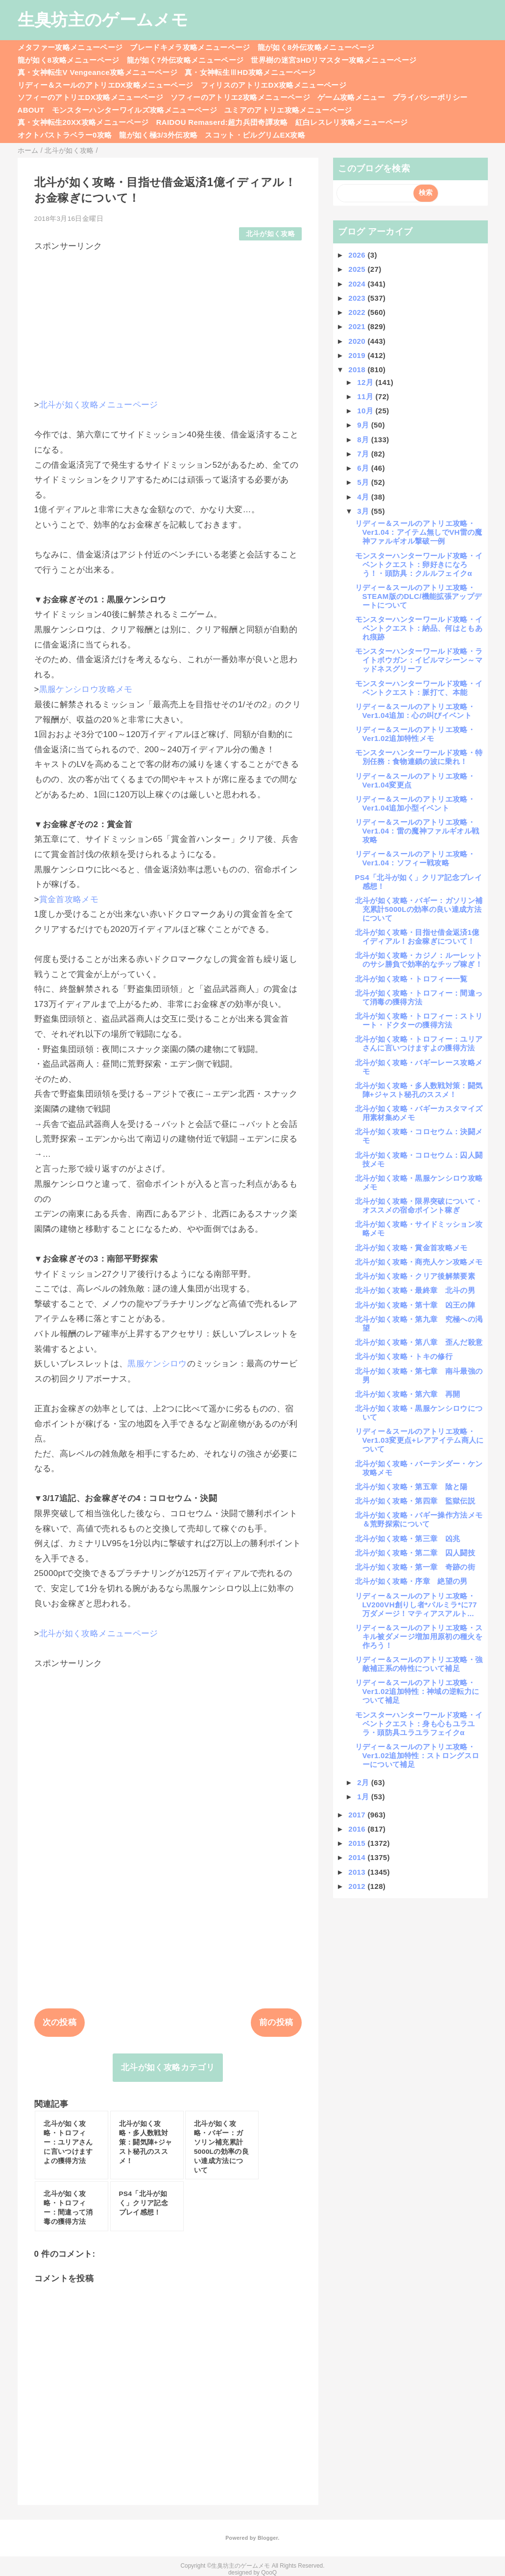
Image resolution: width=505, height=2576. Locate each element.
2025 (357, 269)
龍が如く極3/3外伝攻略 (158, 135)
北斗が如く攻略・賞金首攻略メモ (411, 1247)
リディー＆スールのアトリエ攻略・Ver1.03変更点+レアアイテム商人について (419, 1440)
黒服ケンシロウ (157, 1363)
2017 (357, 1815)
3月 (364, 511)
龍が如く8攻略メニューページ (69, 60)
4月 (364, 497)
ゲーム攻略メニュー (351, 97)
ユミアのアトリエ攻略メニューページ (288, 110)
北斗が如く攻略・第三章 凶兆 (407, 1538)
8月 (364, 439)
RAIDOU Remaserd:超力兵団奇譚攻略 (222, 122)
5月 (364, 482)
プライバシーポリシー (429, 97)
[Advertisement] (168, 320)
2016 (357, 1829)
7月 (364, 454)
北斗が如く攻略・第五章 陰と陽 (411, 1486)
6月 (364, 468)
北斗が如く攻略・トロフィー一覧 (411, 979)
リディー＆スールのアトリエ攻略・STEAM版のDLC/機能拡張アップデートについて (418, 596)
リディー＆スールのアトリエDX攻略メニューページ (105, 85)
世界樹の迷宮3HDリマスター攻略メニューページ (333, 60)
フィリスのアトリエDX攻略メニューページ (274, 85)
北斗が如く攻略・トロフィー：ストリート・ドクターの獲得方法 (419, 1020)
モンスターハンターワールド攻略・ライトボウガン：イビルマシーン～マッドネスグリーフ (419, 660)
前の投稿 (276, 2022)
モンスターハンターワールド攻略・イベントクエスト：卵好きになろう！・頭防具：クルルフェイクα (419, 564)
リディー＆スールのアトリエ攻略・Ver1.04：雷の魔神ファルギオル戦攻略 (417, 831)
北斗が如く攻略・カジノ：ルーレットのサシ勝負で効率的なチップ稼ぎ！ (419, 959)
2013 (357, 1872)
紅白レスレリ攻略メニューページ (351, 122)
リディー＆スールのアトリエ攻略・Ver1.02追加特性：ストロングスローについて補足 (417, 1755)
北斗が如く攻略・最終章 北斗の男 (415, 1290)
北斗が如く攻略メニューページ (98, 404)
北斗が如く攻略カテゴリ (168, 2067)
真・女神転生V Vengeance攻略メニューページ (97, 72)
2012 (357, 1886)
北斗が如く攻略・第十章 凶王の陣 (415, 1305)
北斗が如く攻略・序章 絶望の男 (411, 1581)
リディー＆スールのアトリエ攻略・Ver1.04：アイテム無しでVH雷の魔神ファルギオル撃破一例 (418, 532)
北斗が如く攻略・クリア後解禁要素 (415, 1276)
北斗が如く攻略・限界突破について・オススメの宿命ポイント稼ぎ (419, 1205)
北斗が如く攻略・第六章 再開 (407, 1394)
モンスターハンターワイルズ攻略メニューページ (134, 110)
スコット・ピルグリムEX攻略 (255, 135)
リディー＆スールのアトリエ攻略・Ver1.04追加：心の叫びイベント (415, 710)
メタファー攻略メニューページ (70, 47)
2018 (357, 369)
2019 (357, 355)
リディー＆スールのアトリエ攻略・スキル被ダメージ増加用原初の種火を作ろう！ (419, 1636)
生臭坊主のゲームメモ (103, 19)
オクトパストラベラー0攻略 (65, 135)
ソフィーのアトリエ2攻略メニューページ (240, 97)
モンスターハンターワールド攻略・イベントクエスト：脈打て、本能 (419, 687)
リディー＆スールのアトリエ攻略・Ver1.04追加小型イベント (415, 803)
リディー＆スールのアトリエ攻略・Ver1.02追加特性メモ (415, 733)
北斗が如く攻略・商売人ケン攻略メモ (419, 1262)
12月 (366, 382)
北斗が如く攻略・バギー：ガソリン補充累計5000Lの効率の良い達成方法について (419, 909)
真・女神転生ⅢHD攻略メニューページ (250, 72)
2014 (357, 1857)
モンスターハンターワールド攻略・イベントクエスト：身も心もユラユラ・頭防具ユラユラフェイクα (419, 1724)
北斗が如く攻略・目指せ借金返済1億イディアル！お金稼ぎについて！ (417, 936)
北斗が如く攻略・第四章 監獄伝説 (415, 1501)
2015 (357, 1843)
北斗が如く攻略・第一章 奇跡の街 (415, 1567)
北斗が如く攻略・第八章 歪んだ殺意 (419, 1342)
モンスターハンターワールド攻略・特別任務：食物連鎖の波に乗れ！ (419, 756)
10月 (366, 410)
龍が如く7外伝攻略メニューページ (185, 60)
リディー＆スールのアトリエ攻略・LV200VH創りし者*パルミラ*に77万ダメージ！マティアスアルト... (416, 1605)
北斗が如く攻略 (270, 234)
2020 (357, 341)
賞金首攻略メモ (68, 899)
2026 (357, 255)
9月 (364, 425)
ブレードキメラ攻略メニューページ (190, 47)
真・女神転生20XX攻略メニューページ (83, 122)
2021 (357, 326)
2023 (357, 298)
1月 (364, 1796)
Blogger (268, 2538)
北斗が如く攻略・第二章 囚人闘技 (415, 1553)
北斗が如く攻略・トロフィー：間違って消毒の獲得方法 (419, 997)
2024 (357, 284)
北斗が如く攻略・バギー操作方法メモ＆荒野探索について (419, 1519)
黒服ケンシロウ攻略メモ (86, 689)
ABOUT (31, 110)
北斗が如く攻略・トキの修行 (404, 1356)
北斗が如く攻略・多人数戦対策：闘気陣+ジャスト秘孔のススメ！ (419, 1089)
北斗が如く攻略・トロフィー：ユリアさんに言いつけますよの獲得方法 (419, 1043)
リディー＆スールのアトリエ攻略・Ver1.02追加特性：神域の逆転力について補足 (417, 1691)
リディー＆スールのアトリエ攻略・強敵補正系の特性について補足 (419, 1663)
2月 (364, 1782)
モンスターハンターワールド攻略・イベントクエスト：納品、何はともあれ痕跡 (419, 628)
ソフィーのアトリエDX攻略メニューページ (91, 97)
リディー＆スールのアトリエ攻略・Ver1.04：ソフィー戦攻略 (415, 858)
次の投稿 (59, 2022)
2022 (357, 312)
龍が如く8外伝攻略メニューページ (316, 47)
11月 (366, 396)
